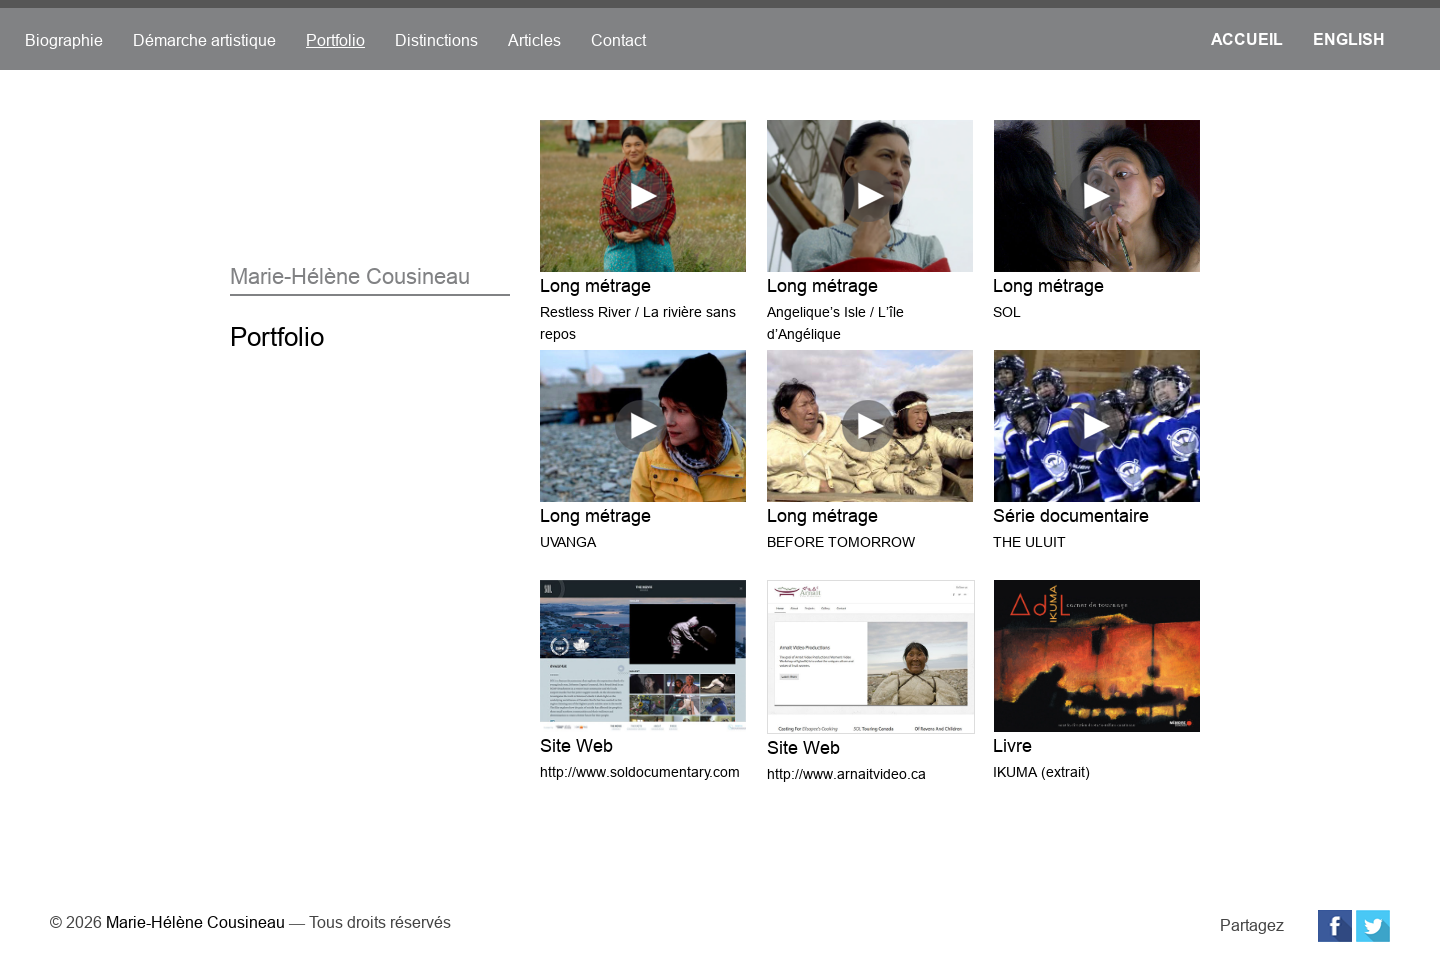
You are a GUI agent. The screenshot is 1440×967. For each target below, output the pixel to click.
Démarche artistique (204, 40)
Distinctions (436, 40)
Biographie (64, 40)
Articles (534, 40)
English (1349, 39)
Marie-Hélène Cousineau (195, 922)
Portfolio (335, 40)
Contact (618, 40)
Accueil (1247, 39)
